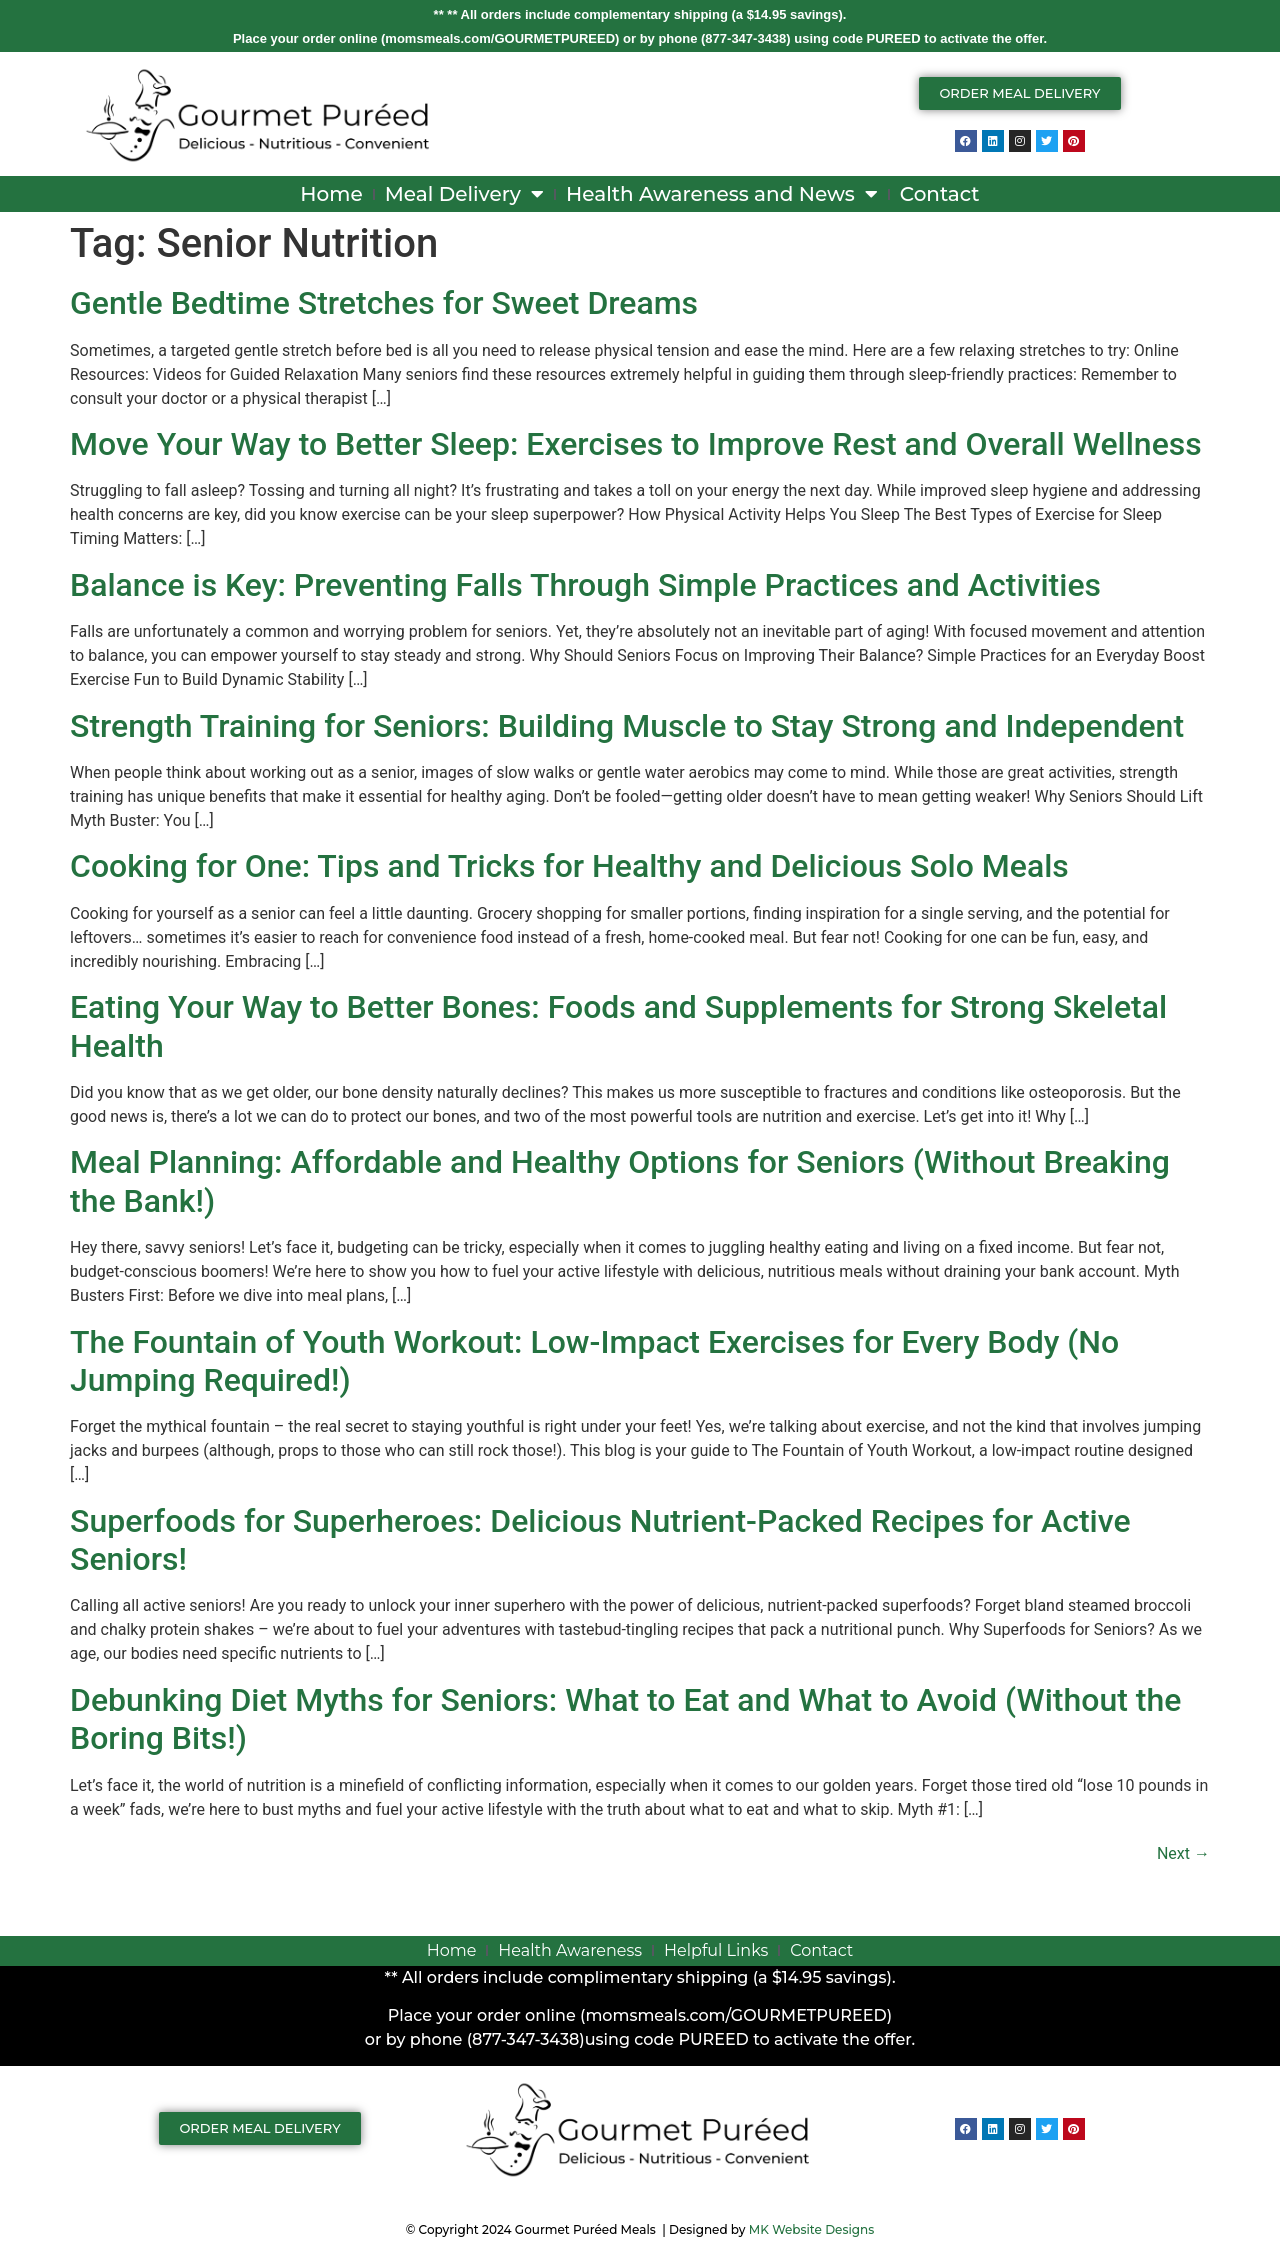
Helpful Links (716, 1950)
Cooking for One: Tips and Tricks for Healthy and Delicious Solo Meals (569, 866)
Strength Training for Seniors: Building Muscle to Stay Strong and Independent (627, 726)
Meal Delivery (464, 194)
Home (331, 194)
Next (1183, 1853)
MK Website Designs (811, 2229)
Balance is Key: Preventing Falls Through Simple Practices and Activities (585, 585)
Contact (940, 194)
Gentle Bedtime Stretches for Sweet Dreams (384, 303)
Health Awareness (570, 1950)
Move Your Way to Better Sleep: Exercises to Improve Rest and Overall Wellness (636, 444)
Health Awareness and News (722, 194)
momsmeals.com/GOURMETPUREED (500, 38)
